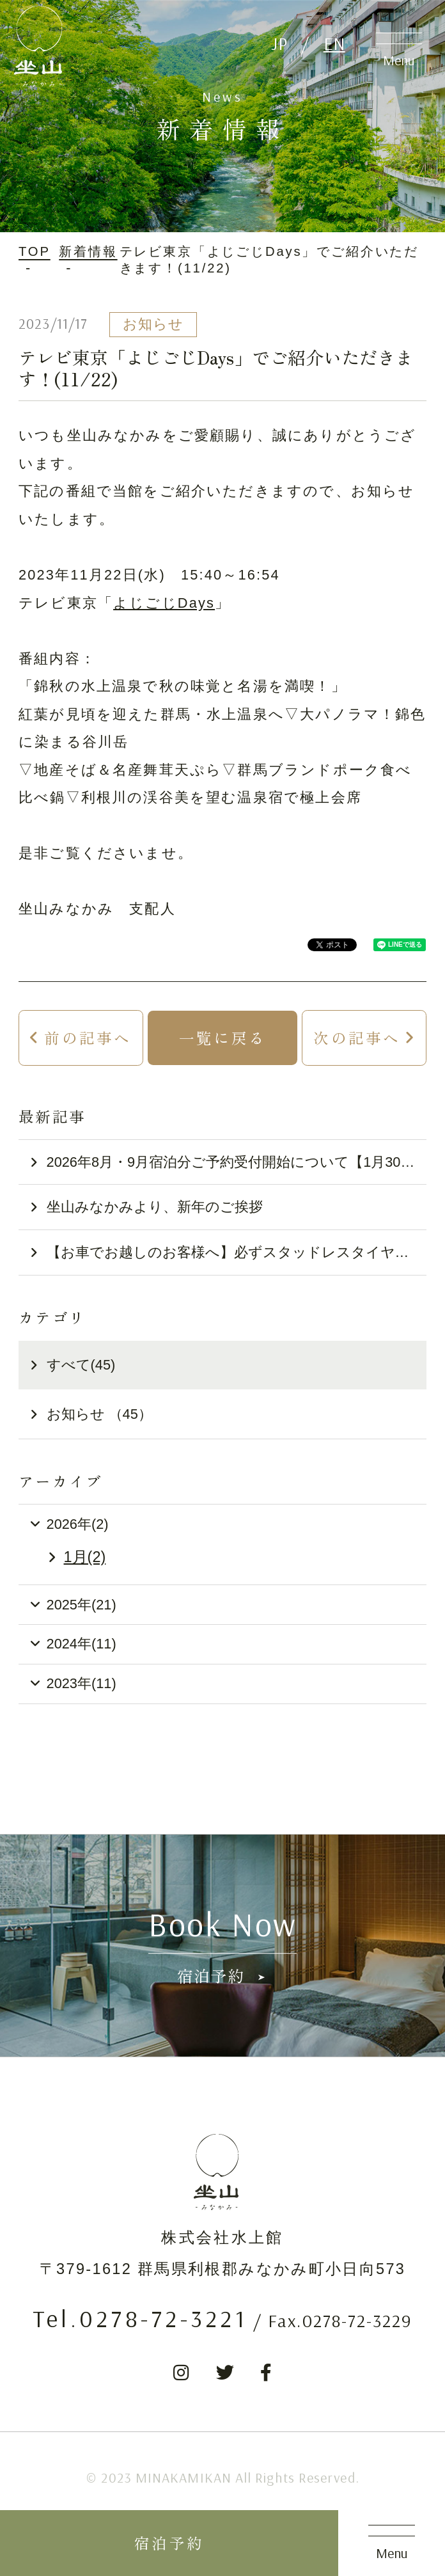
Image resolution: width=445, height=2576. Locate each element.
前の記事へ (87, 1037)
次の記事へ (356, 1037)
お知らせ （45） (99, 1414)
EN (334, 43)
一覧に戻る (222, 1037)
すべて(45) (81, 1365)
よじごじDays (164, 603)
